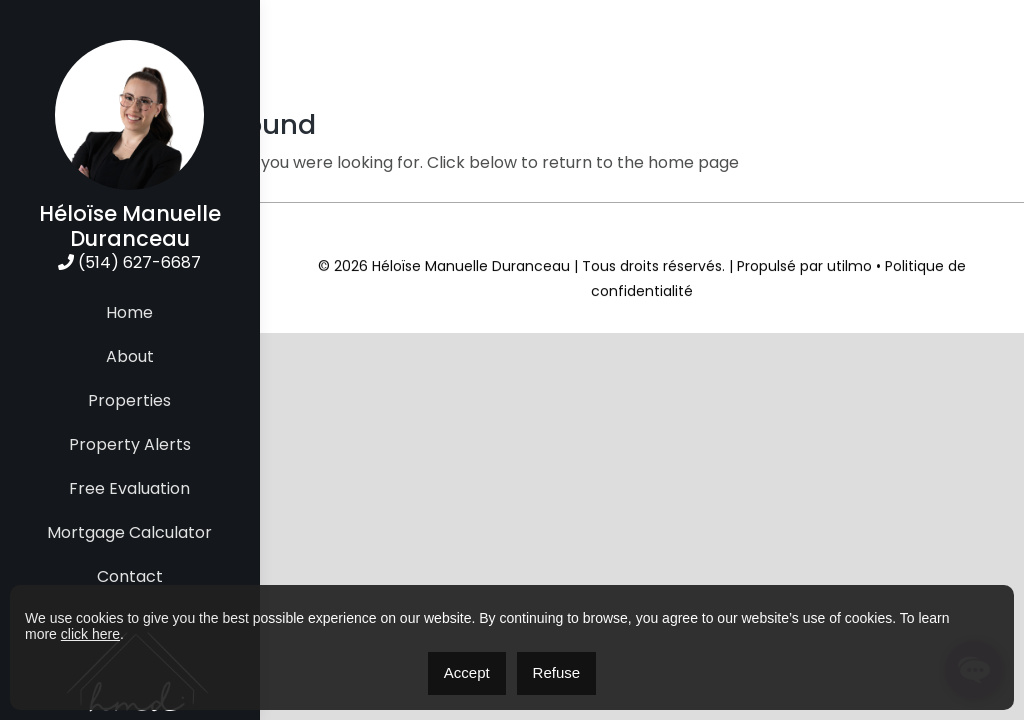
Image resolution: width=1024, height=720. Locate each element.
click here (90, 634)
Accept (467, 672)
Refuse (557, 672)
